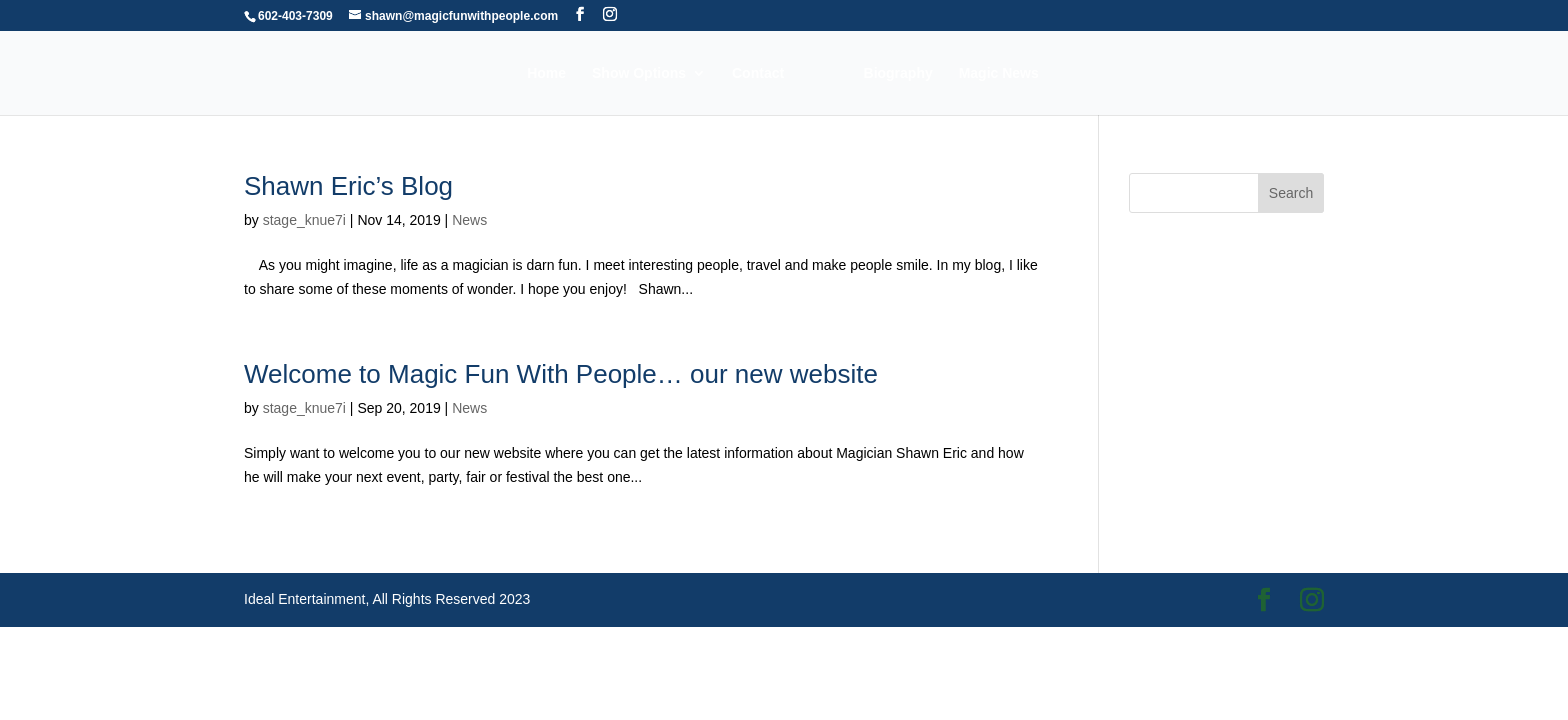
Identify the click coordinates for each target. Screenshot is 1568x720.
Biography (898, 73)
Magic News (999, 73)
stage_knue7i (304, 220)
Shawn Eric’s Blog (348, 186)
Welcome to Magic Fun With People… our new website (561, 374)
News (469, 220)
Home (546, 73)
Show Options (639, 73)
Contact (758, 73)
